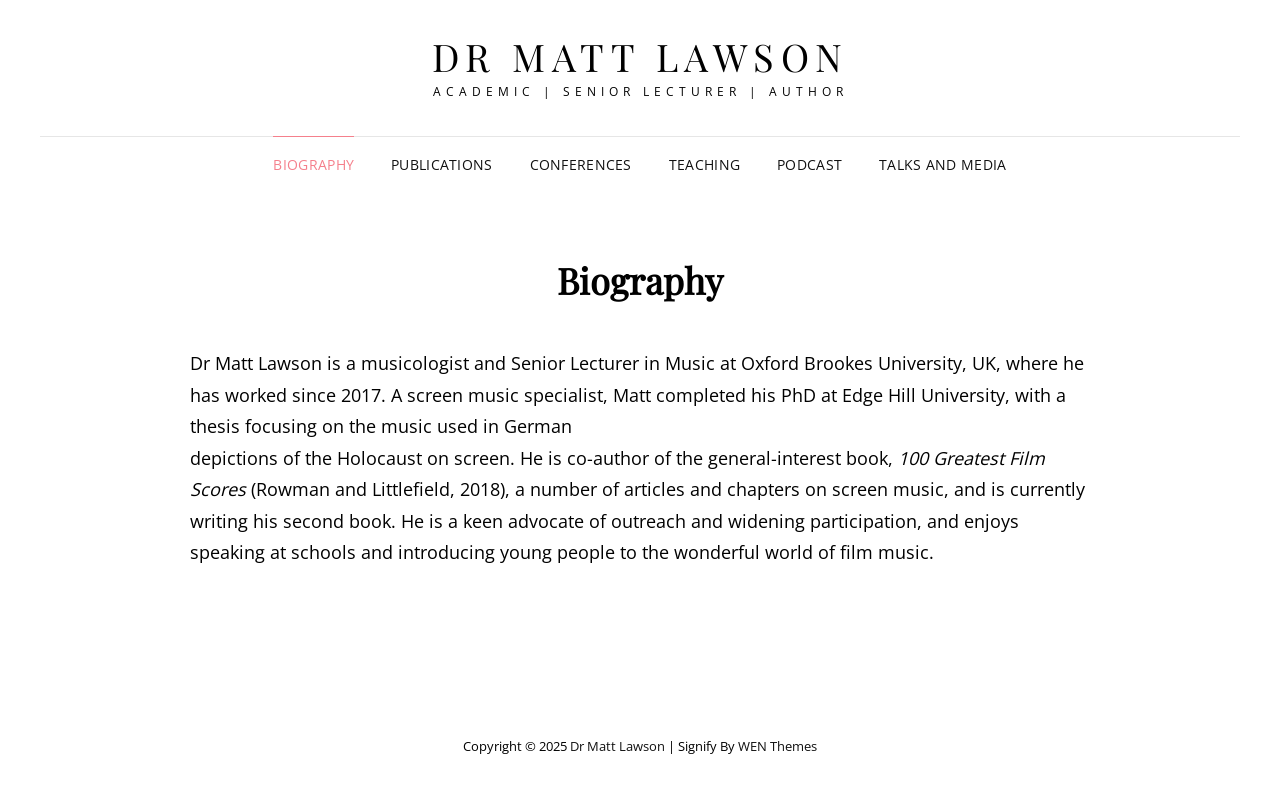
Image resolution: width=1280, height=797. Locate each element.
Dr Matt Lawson (640, 56)
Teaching (704, 164)
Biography (313, 164)
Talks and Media (942, 164)
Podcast (809, 164)
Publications (441, 164)
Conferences (581, 164)
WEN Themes (777, 746)
